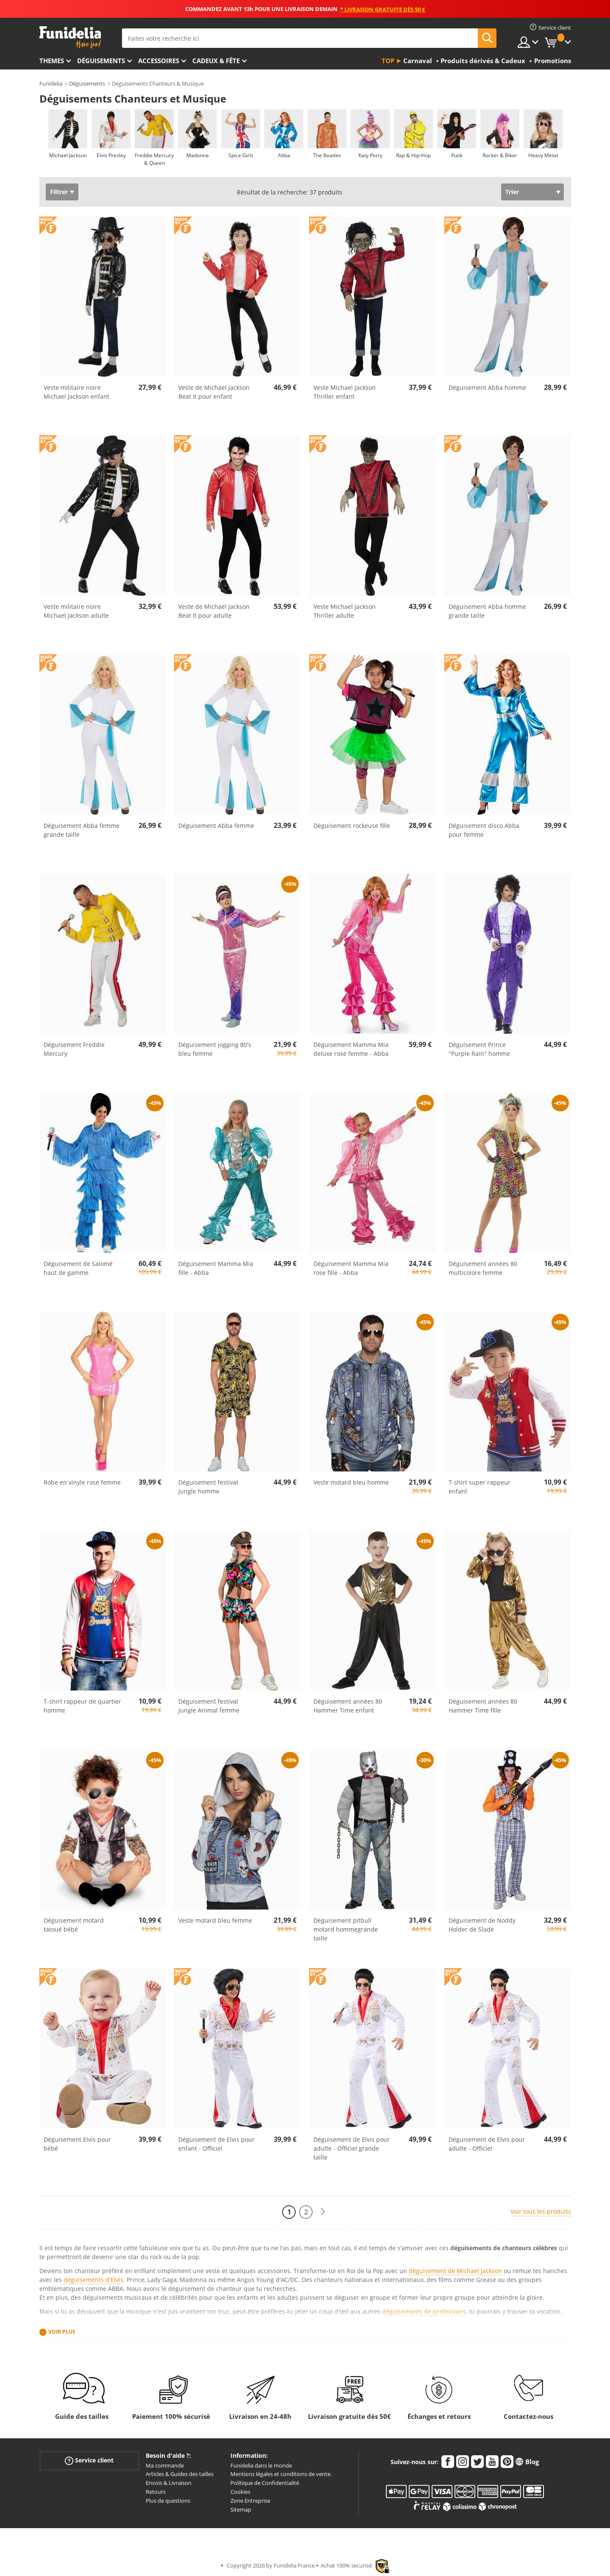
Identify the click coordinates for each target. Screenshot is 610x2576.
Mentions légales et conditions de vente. (281, 2474)
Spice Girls (240, 155)
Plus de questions (168, 2500)
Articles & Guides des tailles (180, 2474)
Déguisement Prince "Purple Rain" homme (479, 1049)
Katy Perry (370, 155)
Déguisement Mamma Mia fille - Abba (215, 1268)
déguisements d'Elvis (93, 2280)
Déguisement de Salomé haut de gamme (78, 1268)
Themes (51, 60)
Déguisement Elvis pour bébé (77, 2143)
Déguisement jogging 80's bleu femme (214, 1049)
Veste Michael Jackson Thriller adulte (344, 610)
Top (388, 60)
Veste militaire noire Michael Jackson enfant (76, 391)
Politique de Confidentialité (264, 2483)
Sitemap (240, 2509)
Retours (156, 2492)
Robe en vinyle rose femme (82, 1482)
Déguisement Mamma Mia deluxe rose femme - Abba (350, 1049)
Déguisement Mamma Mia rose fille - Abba (350, 1268)
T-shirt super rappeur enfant (479, 1486)
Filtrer (59, 192)
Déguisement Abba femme (216, 826)
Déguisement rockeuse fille (351, 826)
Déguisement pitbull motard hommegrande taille (345, 1929)
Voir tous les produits (540, 2211)
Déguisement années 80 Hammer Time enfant (347, 1705)
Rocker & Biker (499, 155)
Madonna (197, 155)
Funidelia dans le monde (261, 2465)
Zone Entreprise (250, 2500)
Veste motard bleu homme (351, 1482)
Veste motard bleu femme (215, 1920)
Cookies (240, 2492)
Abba (283, 155)
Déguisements (101, 60)
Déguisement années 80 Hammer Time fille (483, 1705)
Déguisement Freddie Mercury (74, 1049)
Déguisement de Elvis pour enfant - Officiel (216, 2143)
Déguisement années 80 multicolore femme (483, 1268)
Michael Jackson (67, 155)
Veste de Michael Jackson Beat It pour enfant (214, 391)
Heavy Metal (543, 155)
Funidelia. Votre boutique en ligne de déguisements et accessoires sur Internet (70, 37)
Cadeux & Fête (216, 60)
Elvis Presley (110, 155)
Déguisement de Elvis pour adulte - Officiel (487, 2143)
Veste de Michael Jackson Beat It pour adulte (214, 610)
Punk (456, 155)
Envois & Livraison (168, 2483)
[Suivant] (323, 2212)
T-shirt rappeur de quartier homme (82, 1705)
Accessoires (158, 60)
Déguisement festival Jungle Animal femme (208, 1705)
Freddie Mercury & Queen (154, 159)
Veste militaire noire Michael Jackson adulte (76, 610)
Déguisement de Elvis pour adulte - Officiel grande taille (351, 2148)
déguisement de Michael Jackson (455, 2271)
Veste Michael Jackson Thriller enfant (344, 391)
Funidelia (50, 83)
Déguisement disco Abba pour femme (484, 830)
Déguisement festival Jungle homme (208, 1486)
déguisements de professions (424, 2311)
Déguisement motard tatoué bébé (74, 1924)
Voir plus (61, 2331)
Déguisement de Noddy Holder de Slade (482, 1924)
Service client (89, 2460)
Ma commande (165, 2465)
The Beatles (327, 155)
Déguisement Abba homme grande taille (487, 610)
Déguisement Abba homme (487, 387)
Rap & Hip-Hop (413, 155)
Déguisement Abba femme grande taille (81, 830)
